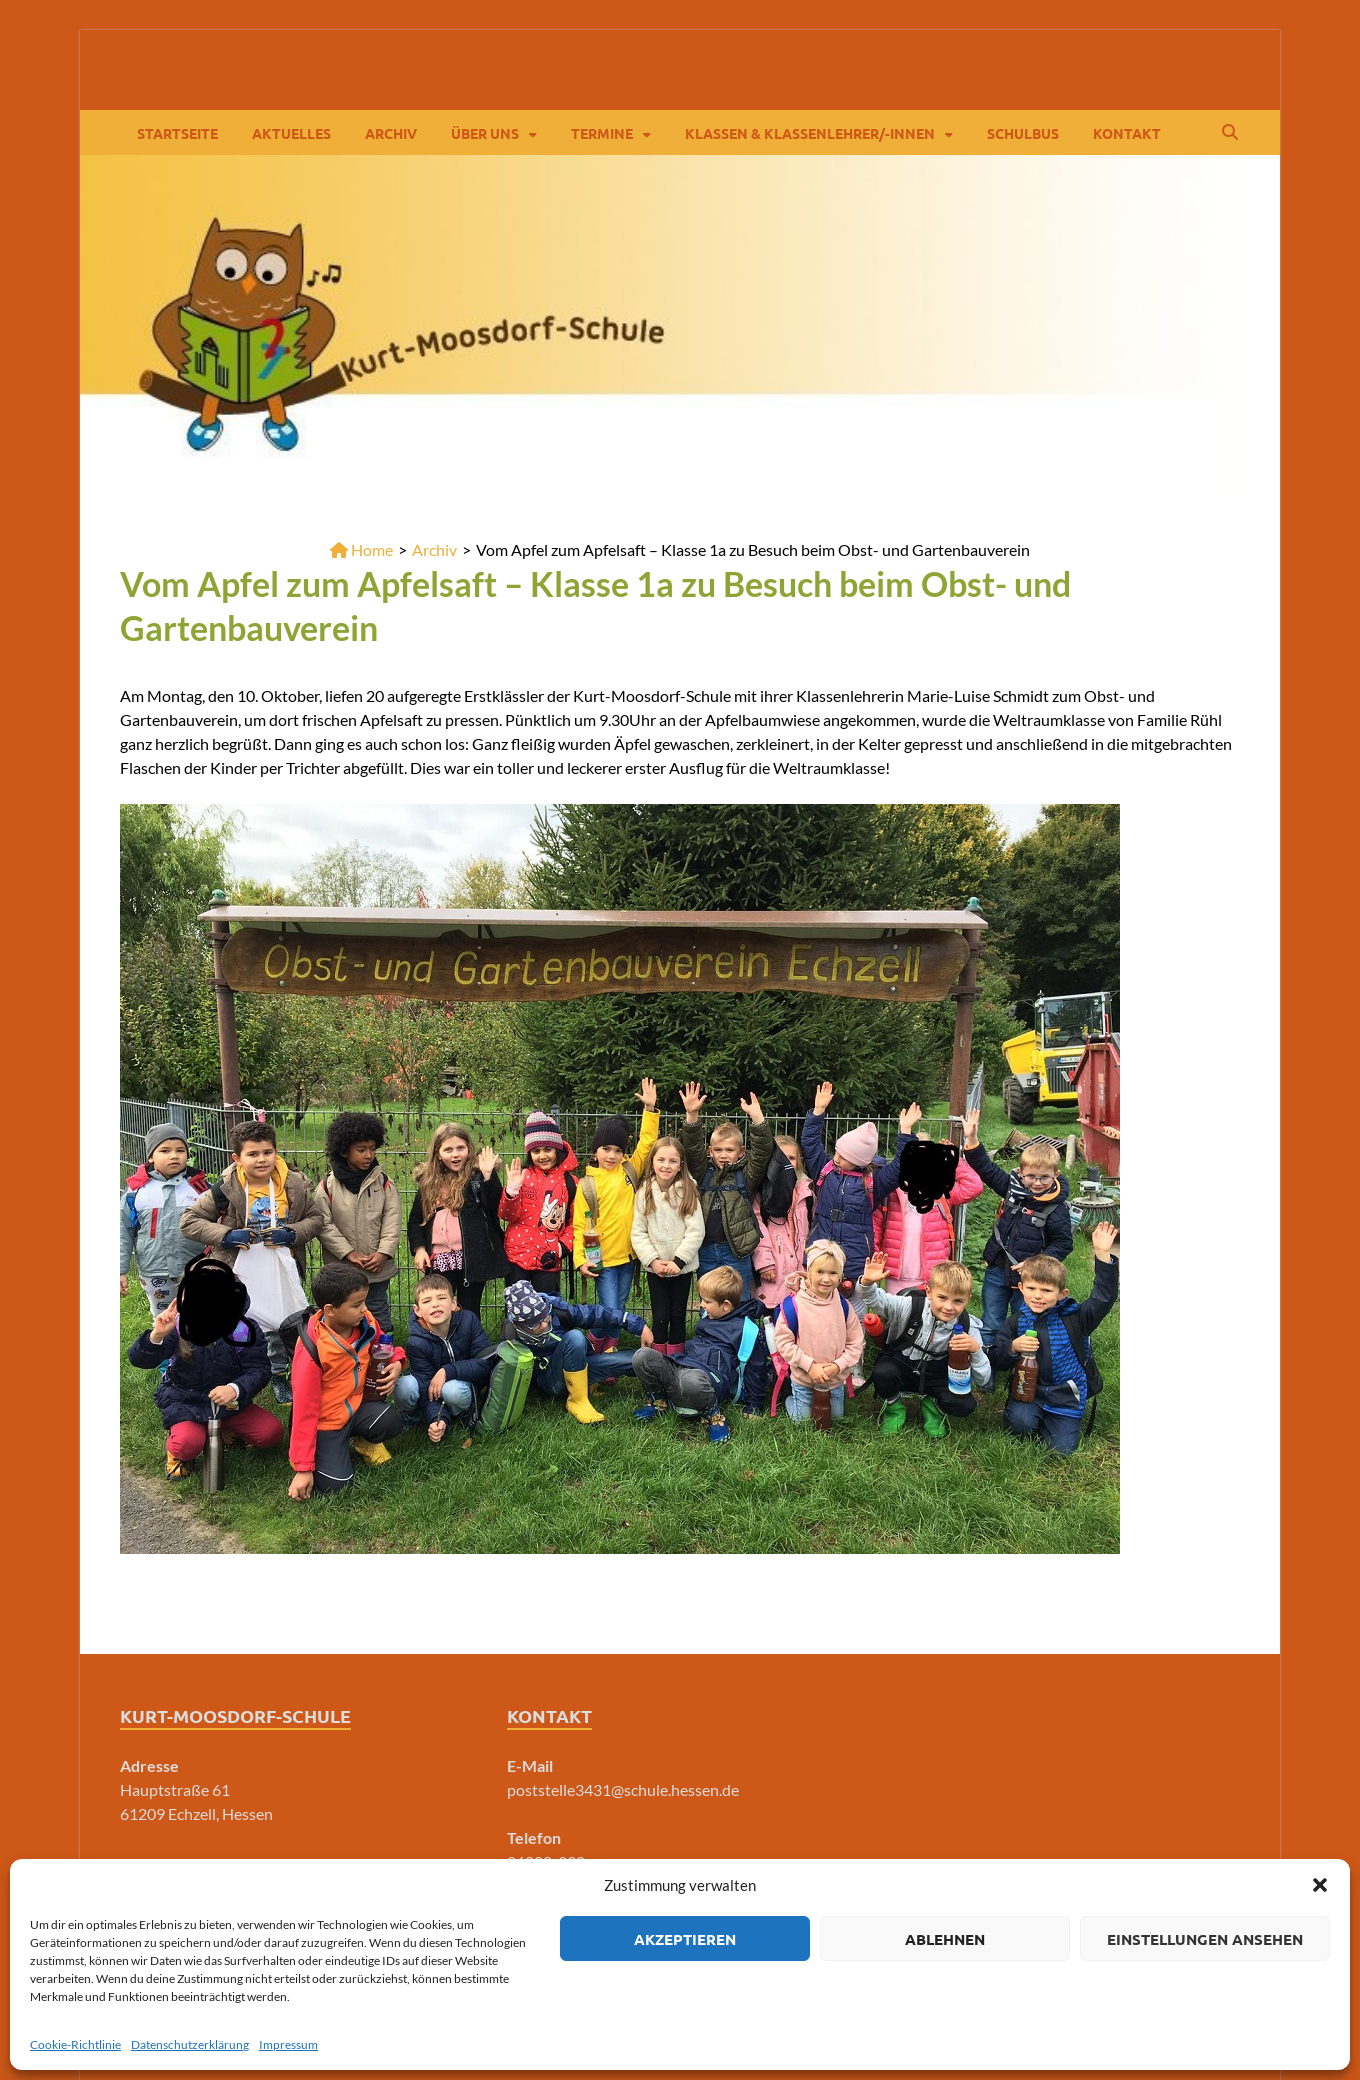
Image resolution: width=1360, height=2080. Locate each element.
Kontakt (1127, 133)
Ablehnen (945, 1939)
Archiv (391, 133)
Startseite (177, 133)
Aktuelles (291, 133)
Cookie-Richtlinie (75, 2044)
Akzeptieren (685, 1939)
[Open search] (1230, 133)
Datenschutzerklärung (190, 2044)
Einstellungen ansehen (1205, 1939)
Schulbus (1023, 133)
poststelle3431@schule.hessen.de (623, 1789)
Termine (602, 133)
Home (361, 549)
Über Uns (485, 133)
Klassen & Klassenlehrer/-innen (810, 133)
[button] (1320, 1885)
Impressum (288, 2044)
